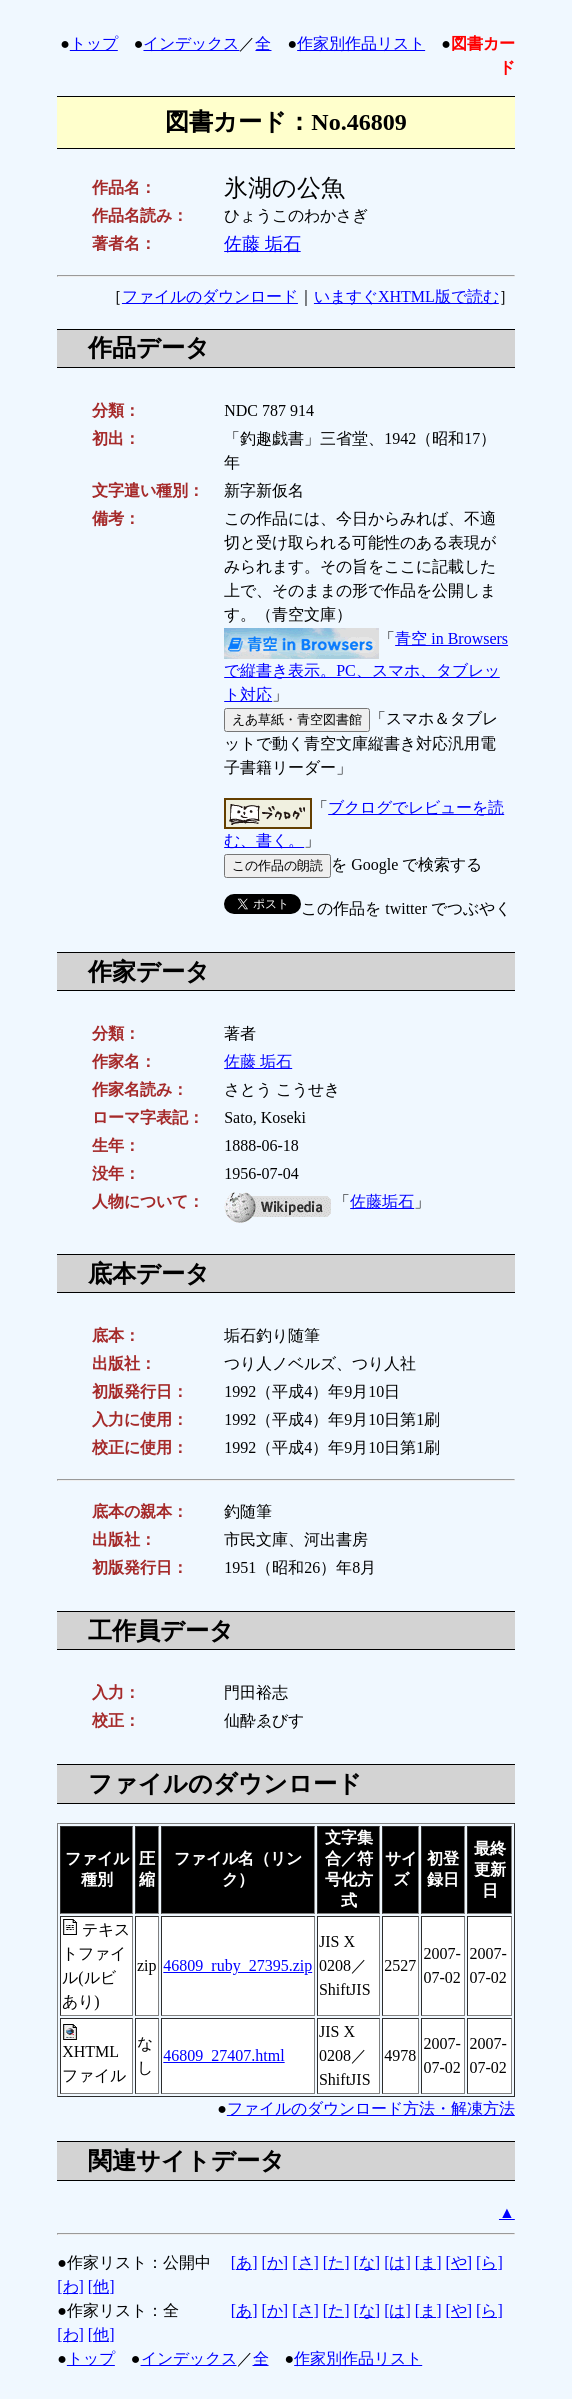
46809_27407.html (223, 2055)
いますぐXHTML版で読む (406, 296)
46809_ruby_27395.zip (237, 1965)
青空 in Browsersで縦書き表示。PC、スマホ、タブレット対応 (366, 667)
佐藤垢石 (382, 1201)
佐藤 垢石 (262, 244)
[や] (458, 2262)
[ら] (489, 2262)
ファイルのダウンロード (210, 296)
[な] (366, 2262)
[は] (397, 2262)
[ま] (428, 2262)
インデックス (191, 43)
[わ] (70, 2286)
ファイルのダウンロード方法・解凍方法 (371, 2108)
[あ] (244, 2262)
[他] (101, 2286)
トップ (94, 43)
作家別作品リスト (361, 43)
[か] (275, 2262)
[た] (336, 2262)
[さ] (305, 2262)
